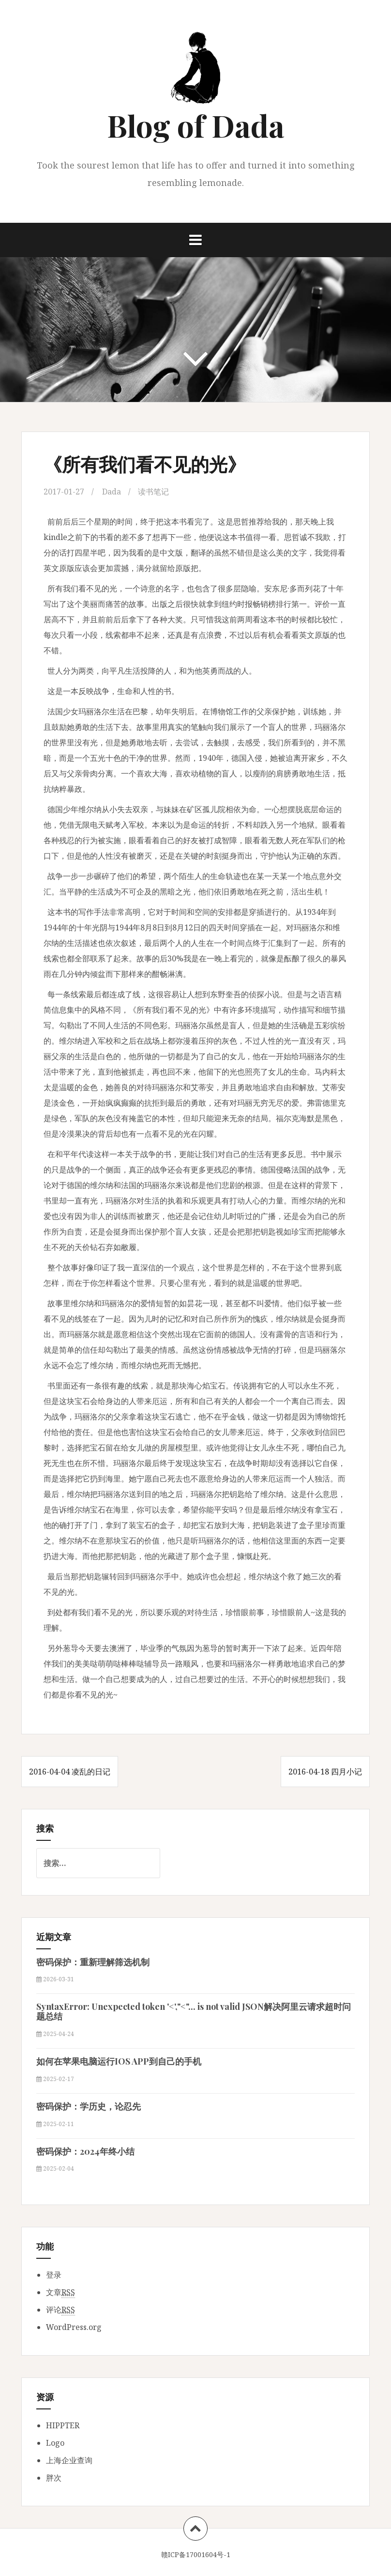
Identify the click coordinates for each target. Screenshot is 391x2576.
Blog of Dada (196, 125)
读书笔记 (153, 491)
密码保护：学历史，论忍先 (88, 2106)
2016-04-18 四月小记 (325, 1771)
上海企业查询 (69, 2460)
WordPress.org (74, 2327)
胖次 (53, 2477)
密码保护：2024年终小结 (85, 2151)
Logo (55, 2442)
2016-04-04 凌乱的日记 (69, 1771)
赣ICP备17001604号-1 (195, 2554)
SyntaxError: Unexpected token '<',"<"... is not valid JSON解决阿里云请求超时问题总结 (193, 2011)
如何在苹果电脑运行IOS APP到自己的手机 (118, 2061)
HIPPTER (62, 2425)
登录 (53, 2274)
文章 (60, 2292)
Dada (111, 491)
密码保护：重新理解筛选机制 (93, 1962)
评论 (60, 2309)
